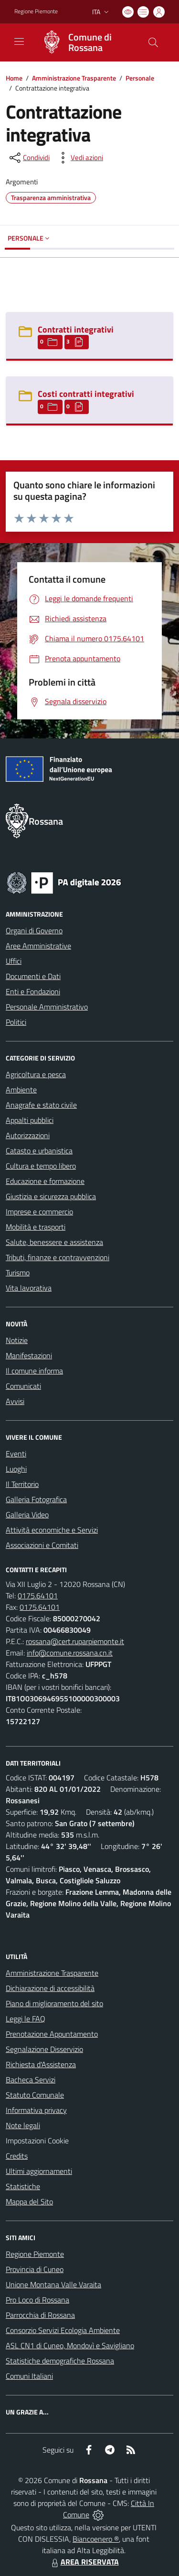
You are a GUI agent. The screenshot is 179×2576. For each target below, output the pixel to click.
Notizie (17, 1340)
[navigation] (19, 41)
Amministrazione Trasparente (74, 78)
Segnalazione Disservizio (44, 2049)
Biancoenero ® (96, 2539)
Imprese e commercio (39, 1211)
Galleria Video (27, 1514)
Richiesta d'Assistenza (41, 2064)
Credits (17, 2156)
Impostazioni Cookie (37, 2140)
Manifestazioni (29, 1355)
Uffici (13, 961)
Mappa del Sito (29, 2201)
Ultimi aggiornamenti (39, 2171)
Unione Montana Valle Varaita (53, 2284)
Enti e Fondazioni (33, 991)
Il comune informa (34, 1370)
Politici (16, 1022)
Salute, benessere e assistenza (54, 1242)
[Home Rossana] (85, 42)
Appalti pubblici (29, 1120)
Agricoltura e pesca (36, 1074)
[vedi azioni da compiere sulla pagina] (79, 157)
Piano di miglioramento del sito (54, 2003)
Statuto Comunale (35, 2095)
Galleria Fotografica (36, 1499)
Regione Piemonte (35, 2254)
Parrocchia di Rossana (40, 2315)
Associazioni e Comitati (42, 1545)
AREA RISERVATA (84, 2561)
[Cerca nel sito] (153, 42)
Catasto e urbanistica (39, 1150)
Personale (140, 78)
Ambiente (21, 1089)
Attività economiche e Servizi (52, 1529)
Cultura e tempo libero (41, 1166)
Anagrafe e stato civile (41, 1105)
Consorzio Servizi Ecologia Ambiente (63, 2330)
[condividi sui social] (29, 157)
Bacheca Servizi (30, 2079)
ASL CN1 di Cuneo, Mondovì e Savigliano (70, 2345)
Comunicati (23, 1386)
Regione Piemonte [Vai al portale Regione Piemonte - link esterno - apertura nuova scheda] (36, 11)
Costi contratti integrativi (86, 393)
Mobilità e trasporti (35, 1226)
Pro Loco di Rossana (37, 2299)
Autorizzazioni (28, 1135)
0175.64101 (38, 1595)
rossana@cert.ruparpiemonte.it (75, 1641)
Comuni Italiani (29, 2376)
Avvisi (15, 1401)
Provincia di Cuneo (34, 2269)
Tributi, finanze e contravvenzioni (57, 1257)
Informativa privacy (36, 2110)
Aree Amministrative (38, 945)
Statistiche (23, 2186)
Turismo (18, 1272)
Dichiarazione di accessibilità (50, 1988)
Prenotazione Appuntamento (52, 2034)
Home (14, 78)
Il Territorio (22, 1484)
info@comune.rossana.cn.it (70, 1652)
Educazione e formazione (45, 1181)
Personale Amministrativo (47, 1006)
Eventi (16, 1453)
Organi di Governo (34, 930)
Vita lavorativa (29, 1287)
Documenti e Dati (33, 976)
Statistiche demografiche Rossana (60, 2360)
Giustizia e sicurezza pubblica (51, 1196)
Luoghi (16, 1469)
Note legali (23, 2125)
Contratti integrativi (76, 329)
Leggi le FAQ (25, 2018)
